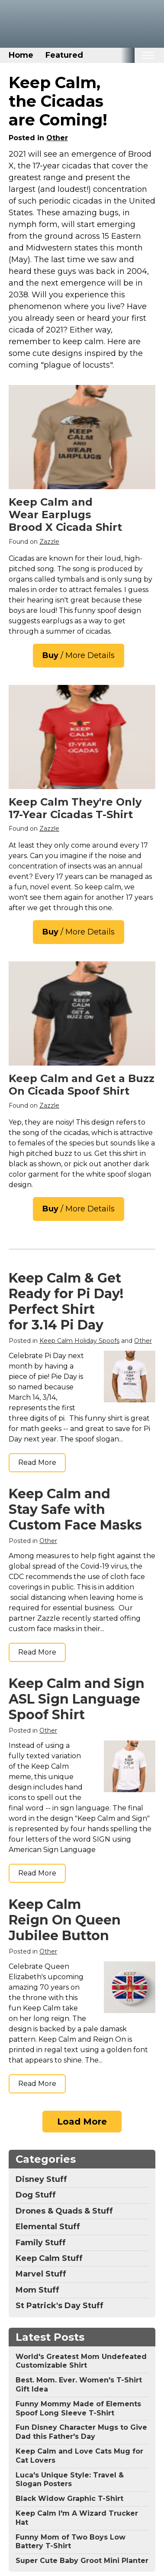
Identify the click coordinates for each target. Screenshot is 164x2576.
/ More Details (78, 655)
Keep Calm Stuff (49, 2258)
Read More (37, 1462)
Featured (64, 55)
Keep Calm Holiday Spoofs (79, 1341)
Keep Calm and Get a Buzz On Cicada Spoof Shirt (81, 1084)
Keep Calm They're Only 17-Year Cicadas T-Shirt (75, 808)
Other (57, 138)
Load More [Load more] (82, 2121)
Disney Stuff (41, 2179)
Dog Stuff (36, 2195)
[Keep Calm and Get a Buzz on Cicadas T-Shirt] (82, 1013)
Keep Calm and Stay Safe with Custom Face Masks (75, 1509)
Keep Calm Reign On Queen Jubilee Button (65, 1920)
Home (21, 55)
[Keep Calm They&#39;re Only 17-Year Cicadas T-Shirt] (82, 737)
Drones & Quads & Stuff (64, 2211)
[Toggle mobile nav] (147, 55)
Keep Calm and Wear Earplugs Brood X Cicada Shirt (65, 514)
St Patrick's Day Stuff (59, 2305)
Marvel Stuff (41, 2274)
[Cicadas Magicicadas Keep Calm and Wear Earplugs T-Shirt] (82, 437)
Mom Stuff (37, 2290)
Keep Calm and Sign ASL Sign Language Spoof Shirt (77, 1699)
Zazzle (49, 542)
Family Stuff (41, 2242)
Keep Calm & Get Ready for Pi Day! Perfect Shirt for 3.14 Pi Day (66, 1301)
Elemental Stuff (48, 2226)
